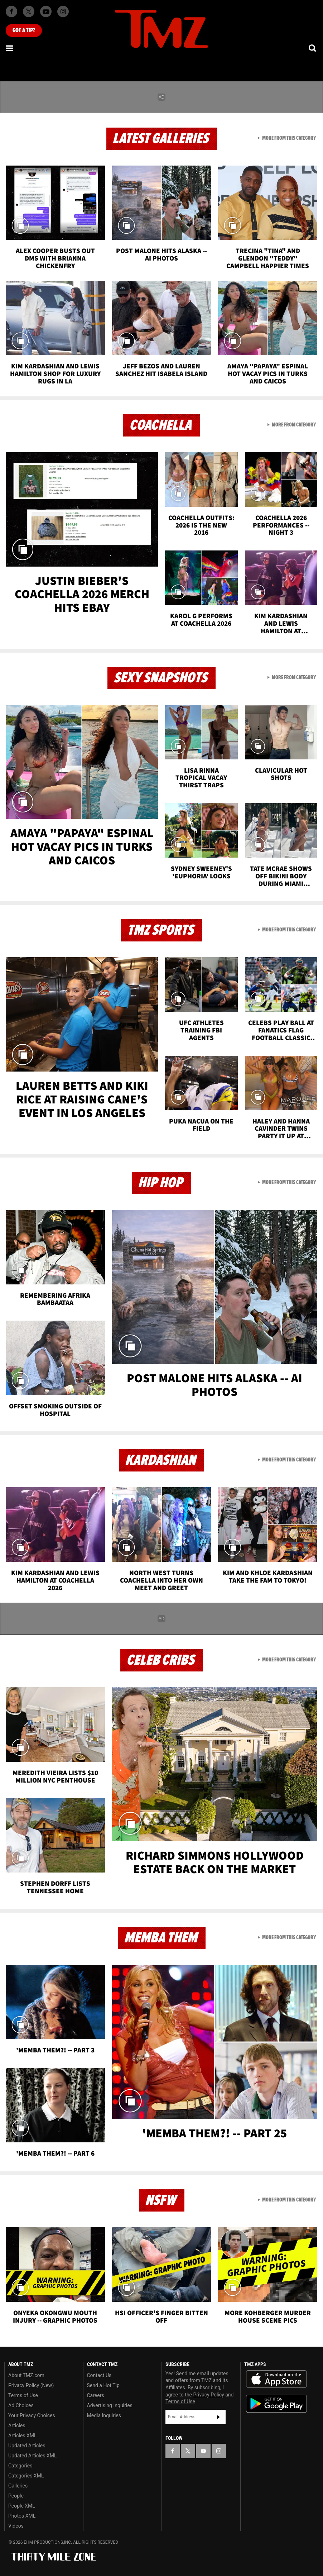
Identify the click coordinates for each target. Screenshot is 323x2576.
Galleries (18, 2486)
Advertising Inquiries (109, 2405)
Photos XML (21, 2516)
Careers (95, 2395)
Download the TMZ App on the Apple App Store (276, 2379)
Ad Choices (21, 2405)
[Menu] (10, 48)
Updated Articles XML (32, 2455)
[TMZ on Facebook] (11, 11)
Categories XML (26, 2476)
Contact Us (99, 2375)
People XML (21, 2506)
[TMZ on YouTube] (203, 2451)
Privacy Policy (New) (31, 2385)
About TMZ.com (26, 2375)
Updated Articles (26, 2445)
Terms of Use (23, 2395)
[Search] (313, 48)
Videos (16, 2526)
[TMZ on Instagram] (63, 11)
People (16, 2496)
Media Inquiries (104, 2415)
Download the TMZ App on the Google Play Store (276, 2404)
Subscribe (218, 2417)
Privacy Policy (208, 2395)
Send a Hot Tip (103, 2385)
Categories (20, 2465)
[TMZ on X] (28, 11)
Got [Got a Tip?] (24, 30)
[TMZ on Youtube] (46, 11)
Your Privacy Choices (31, 2415)
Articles (16, 2425)
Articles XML (22, 2435)
